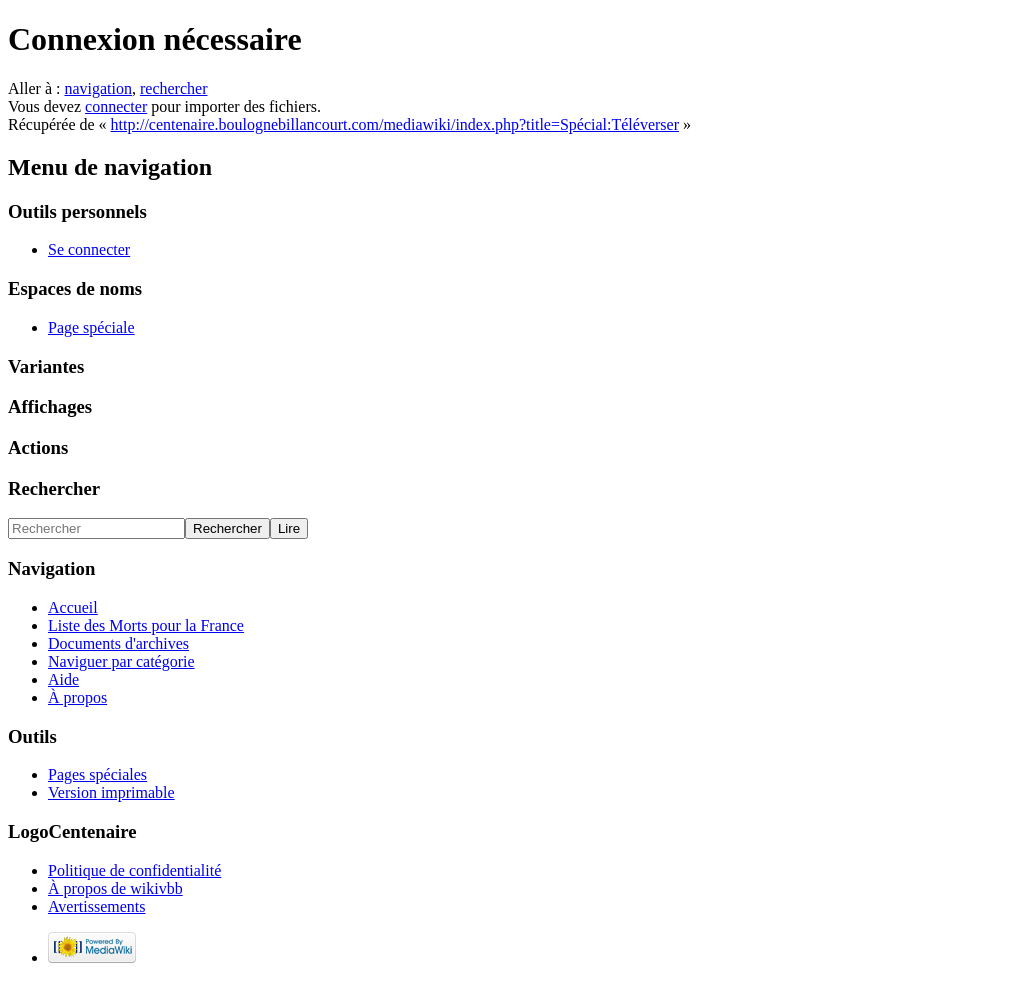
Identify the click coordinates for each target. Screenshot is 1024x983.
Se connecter (89, 249)
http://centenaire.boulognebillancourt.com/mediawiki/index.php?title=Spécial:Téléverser (395, 124)
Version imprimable (111, 792)
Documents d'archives (118, 643)
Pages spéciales (97, 774)
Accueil (73, 607)
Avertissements (96, 906)
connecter (116, 106)
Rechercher (54, 488)
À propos (77, 697)
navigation (98, 88)
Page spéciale (91, 327)
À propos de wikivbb (115, 888)
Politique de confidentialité (134, 870)
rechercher (174, 88)
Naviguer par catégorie (121, 661)
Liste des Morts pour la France (146, 625)
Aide (63, 679)
